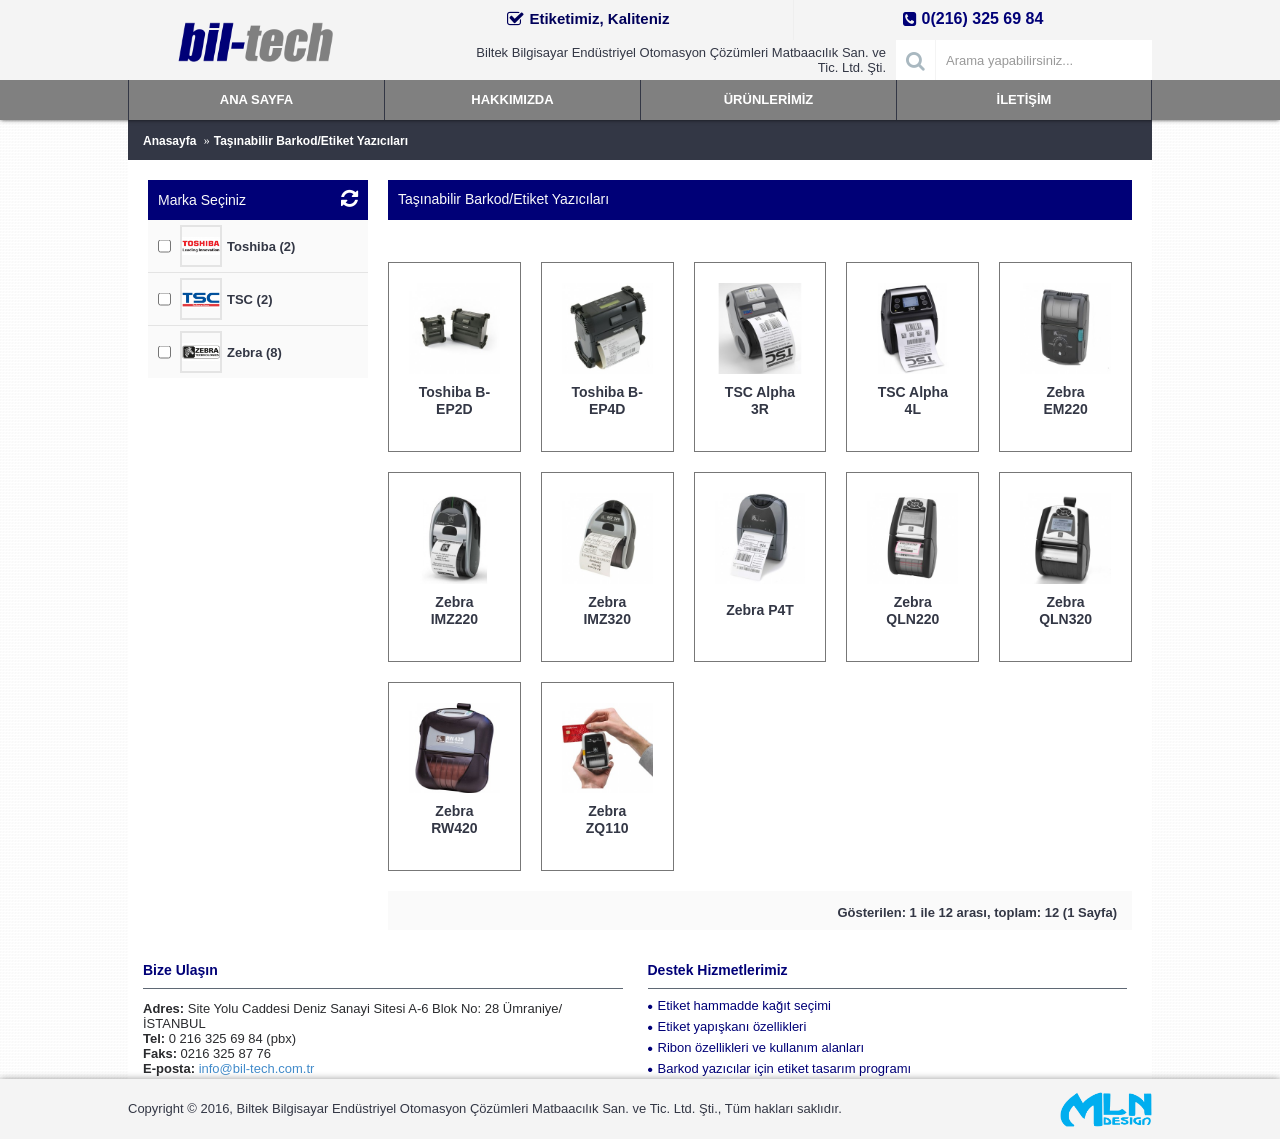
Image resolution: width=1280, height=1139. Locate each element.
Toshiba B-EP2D (454, 400)
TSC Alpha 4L (913, 400)
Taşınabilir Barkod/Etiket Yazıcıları (311, 141)
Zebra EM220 (1065, 400)
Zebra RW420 (454, 819)
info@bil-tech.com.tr (257, 1068)
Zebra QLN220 (912, 610)
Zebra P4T (760, 610)
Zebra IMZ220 (454, 610)
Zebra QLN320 (1065, 610)
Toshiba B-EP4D (607, 400)
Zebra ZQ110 (607, 819)
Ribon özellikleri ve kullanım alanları (756, 1047)
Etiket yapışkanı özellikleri (727, 1026)
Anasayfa (169, 141)
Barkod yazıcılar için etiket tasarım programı (780, 1068)
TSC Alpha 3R (760, 400)
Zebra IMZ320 (606, 610)
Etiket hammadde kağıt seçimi (739, 1005)
